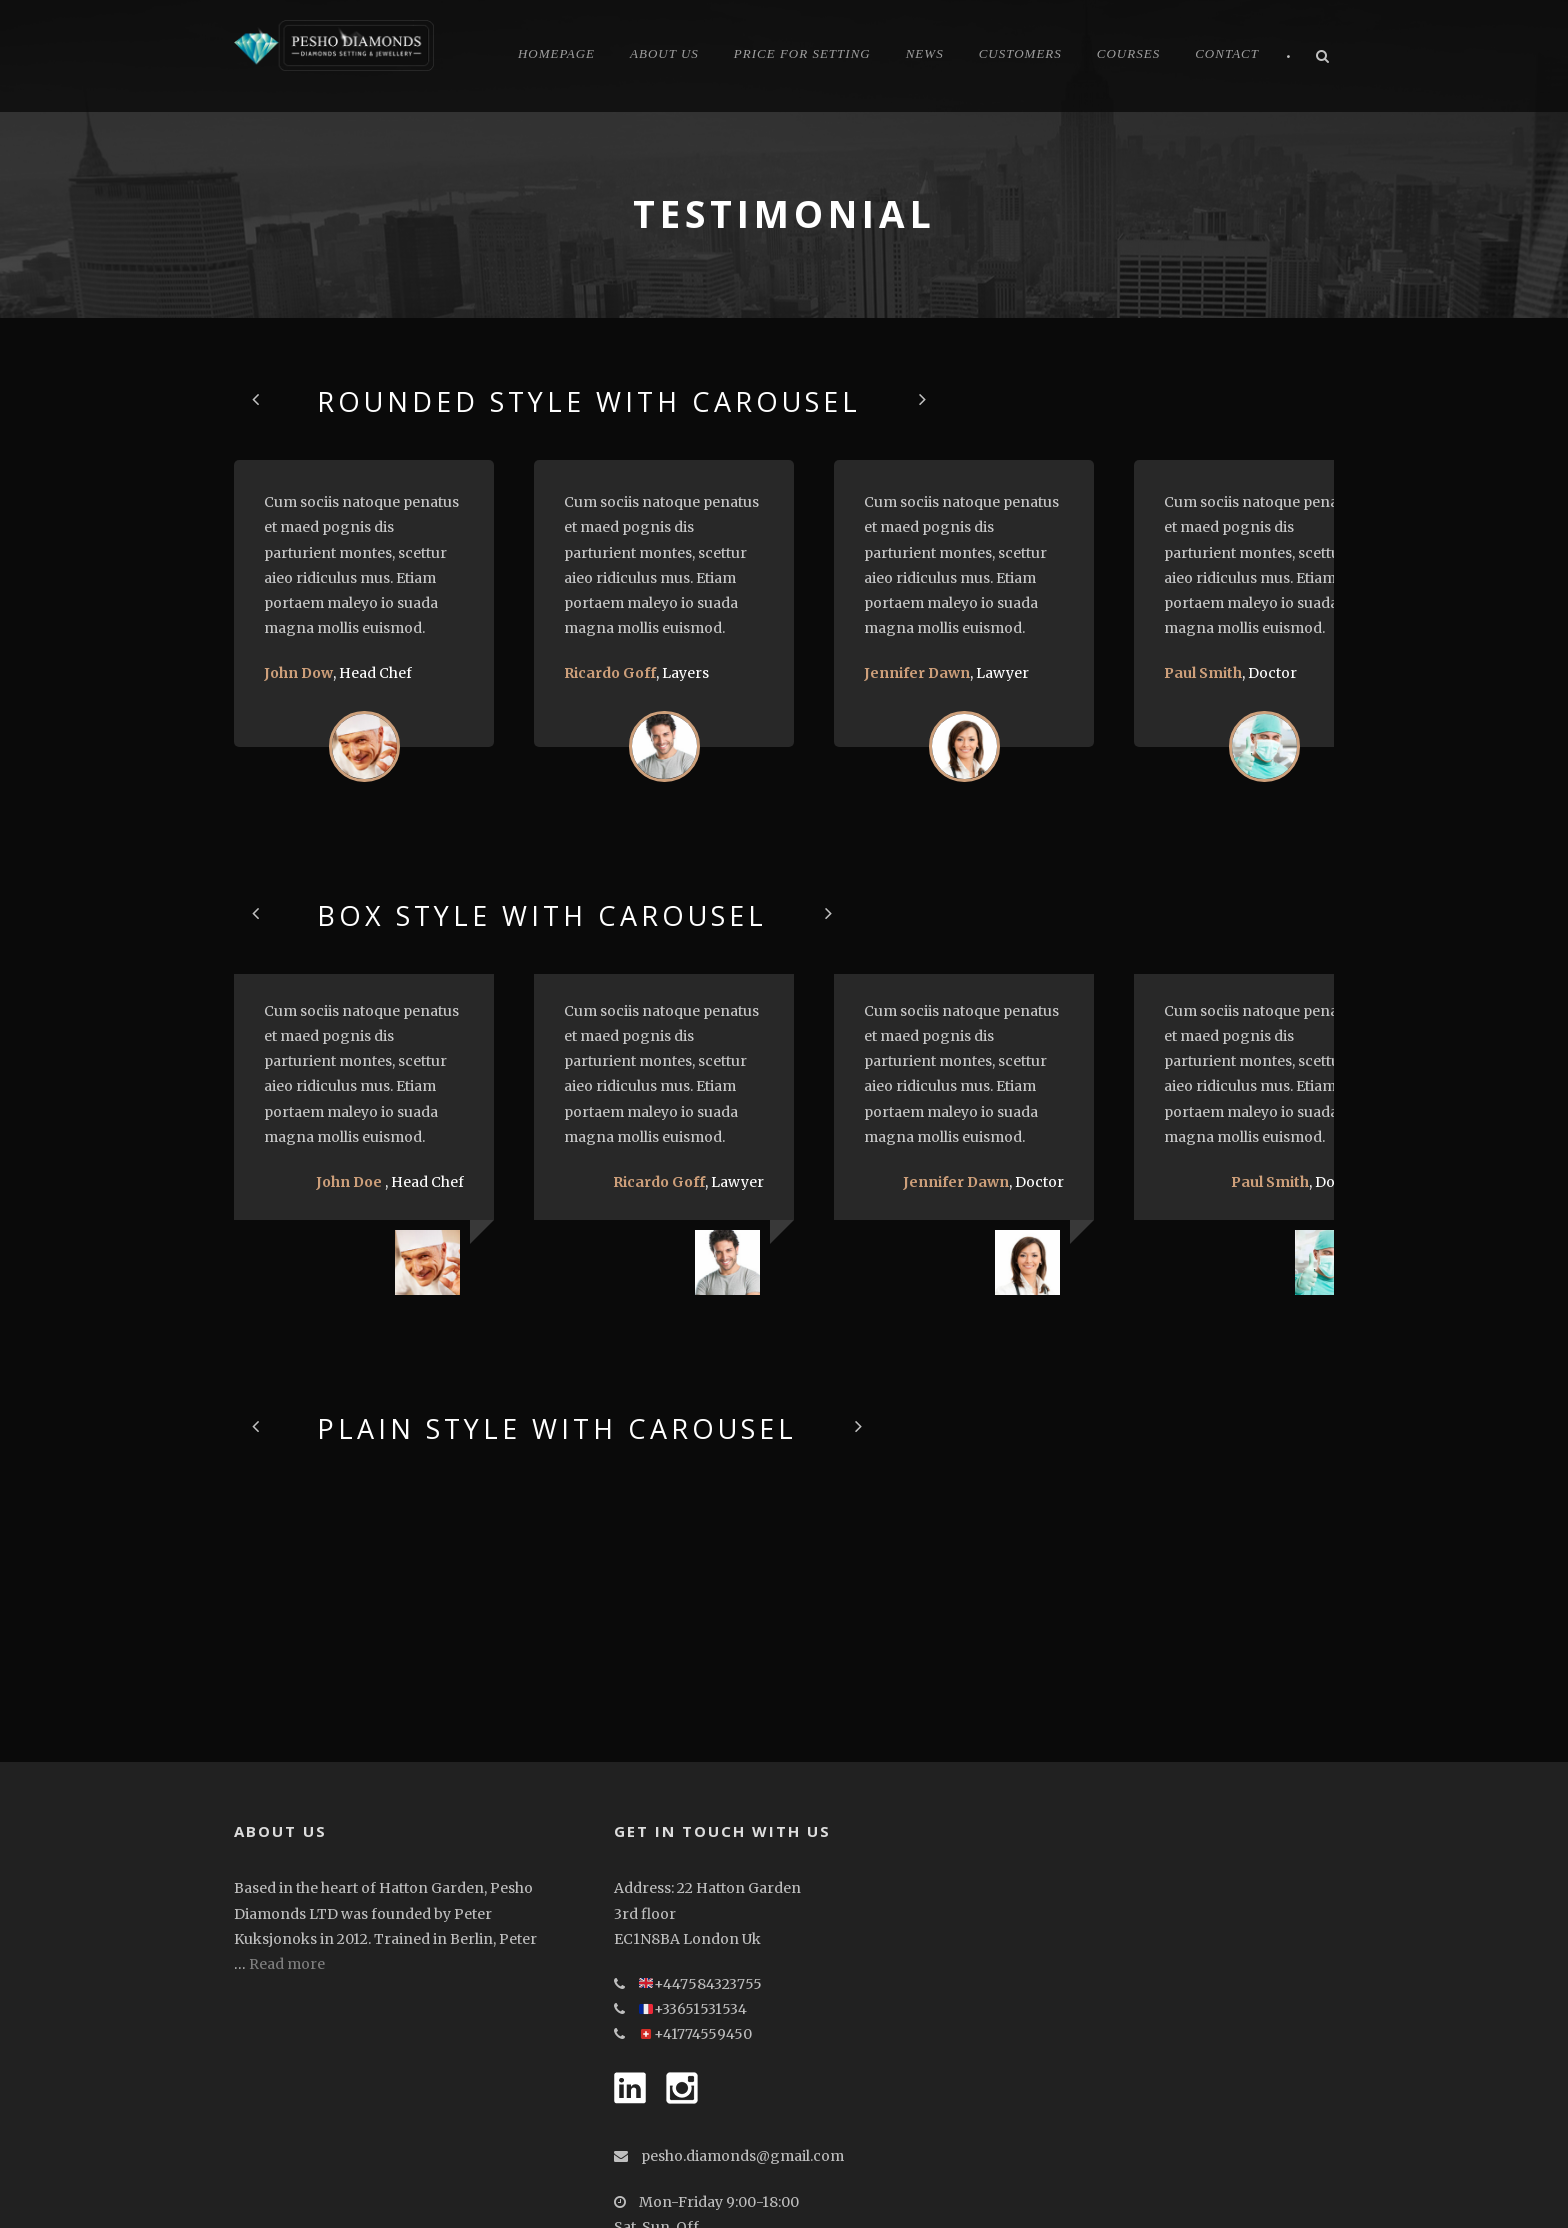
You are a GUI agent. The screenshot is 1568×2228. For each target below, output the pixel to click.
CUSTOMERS (1020, 53)
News (925, 53)
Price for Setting (802, 53)
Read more (287, 1834)
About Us (664, 53)
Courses (1128, 53)
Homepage (556, 53)
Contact (1227, 53)
